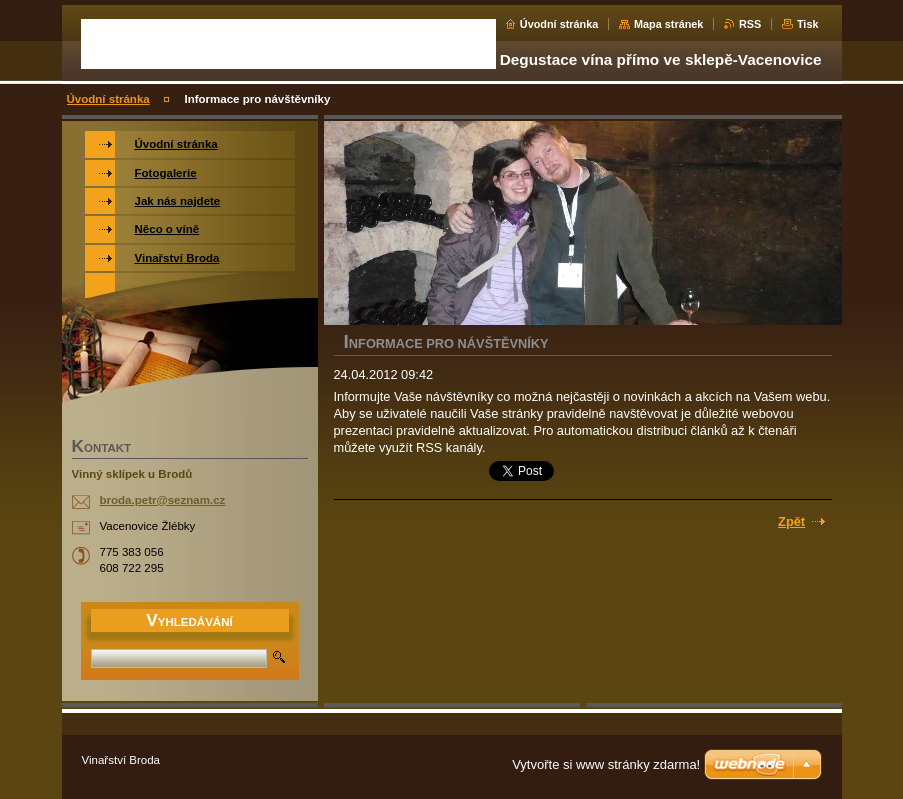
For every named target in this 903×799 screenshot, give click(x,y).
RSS (750, 24)
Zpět (791, 521)
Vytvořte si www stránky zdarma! (606, 764)
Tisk (808, 24)
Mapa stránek (669, 24)
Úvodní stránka (559, 24)
